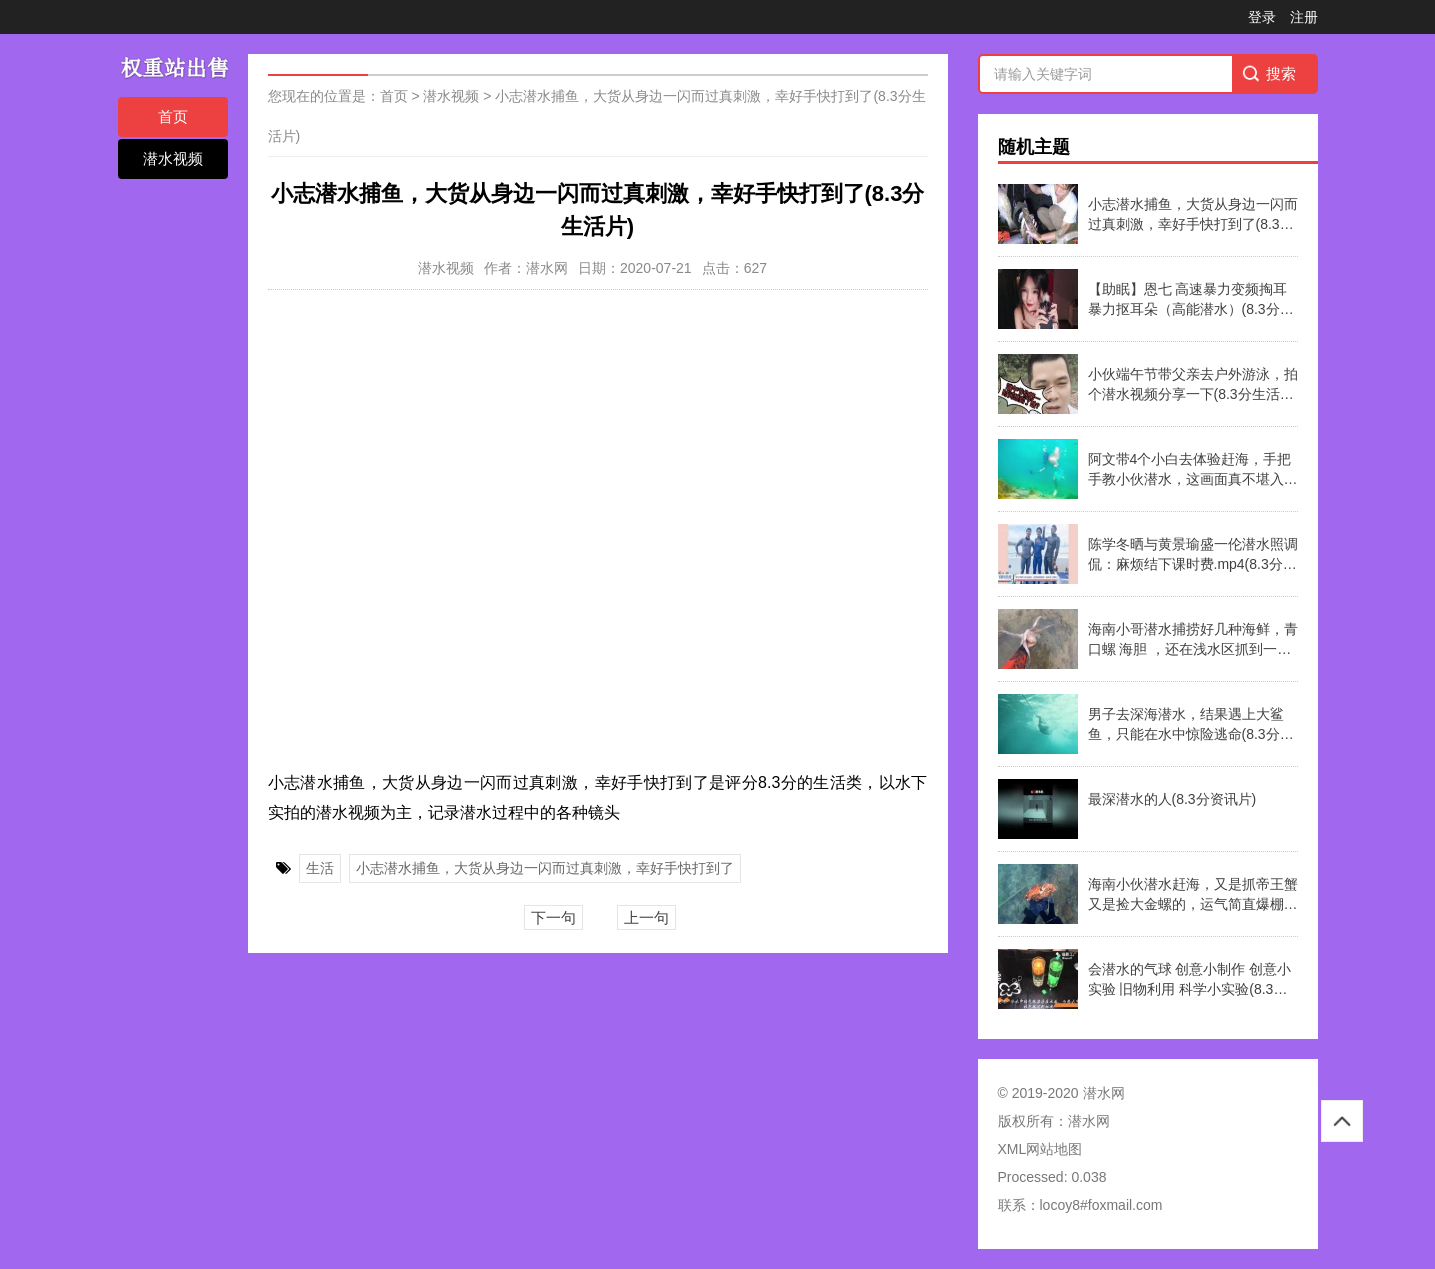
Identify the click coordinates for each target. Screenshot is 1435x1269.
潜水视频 (173, 158)
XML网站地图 (1040, 1149)
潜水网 (1089, 1121)
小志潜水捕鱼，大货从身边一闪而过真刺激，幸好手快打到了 (545, 868)
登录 (1262, 17)
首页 (173, 116)
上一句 (646, 917)
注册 (1304, 17)
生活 (320, 868)
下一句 (553, 917)
